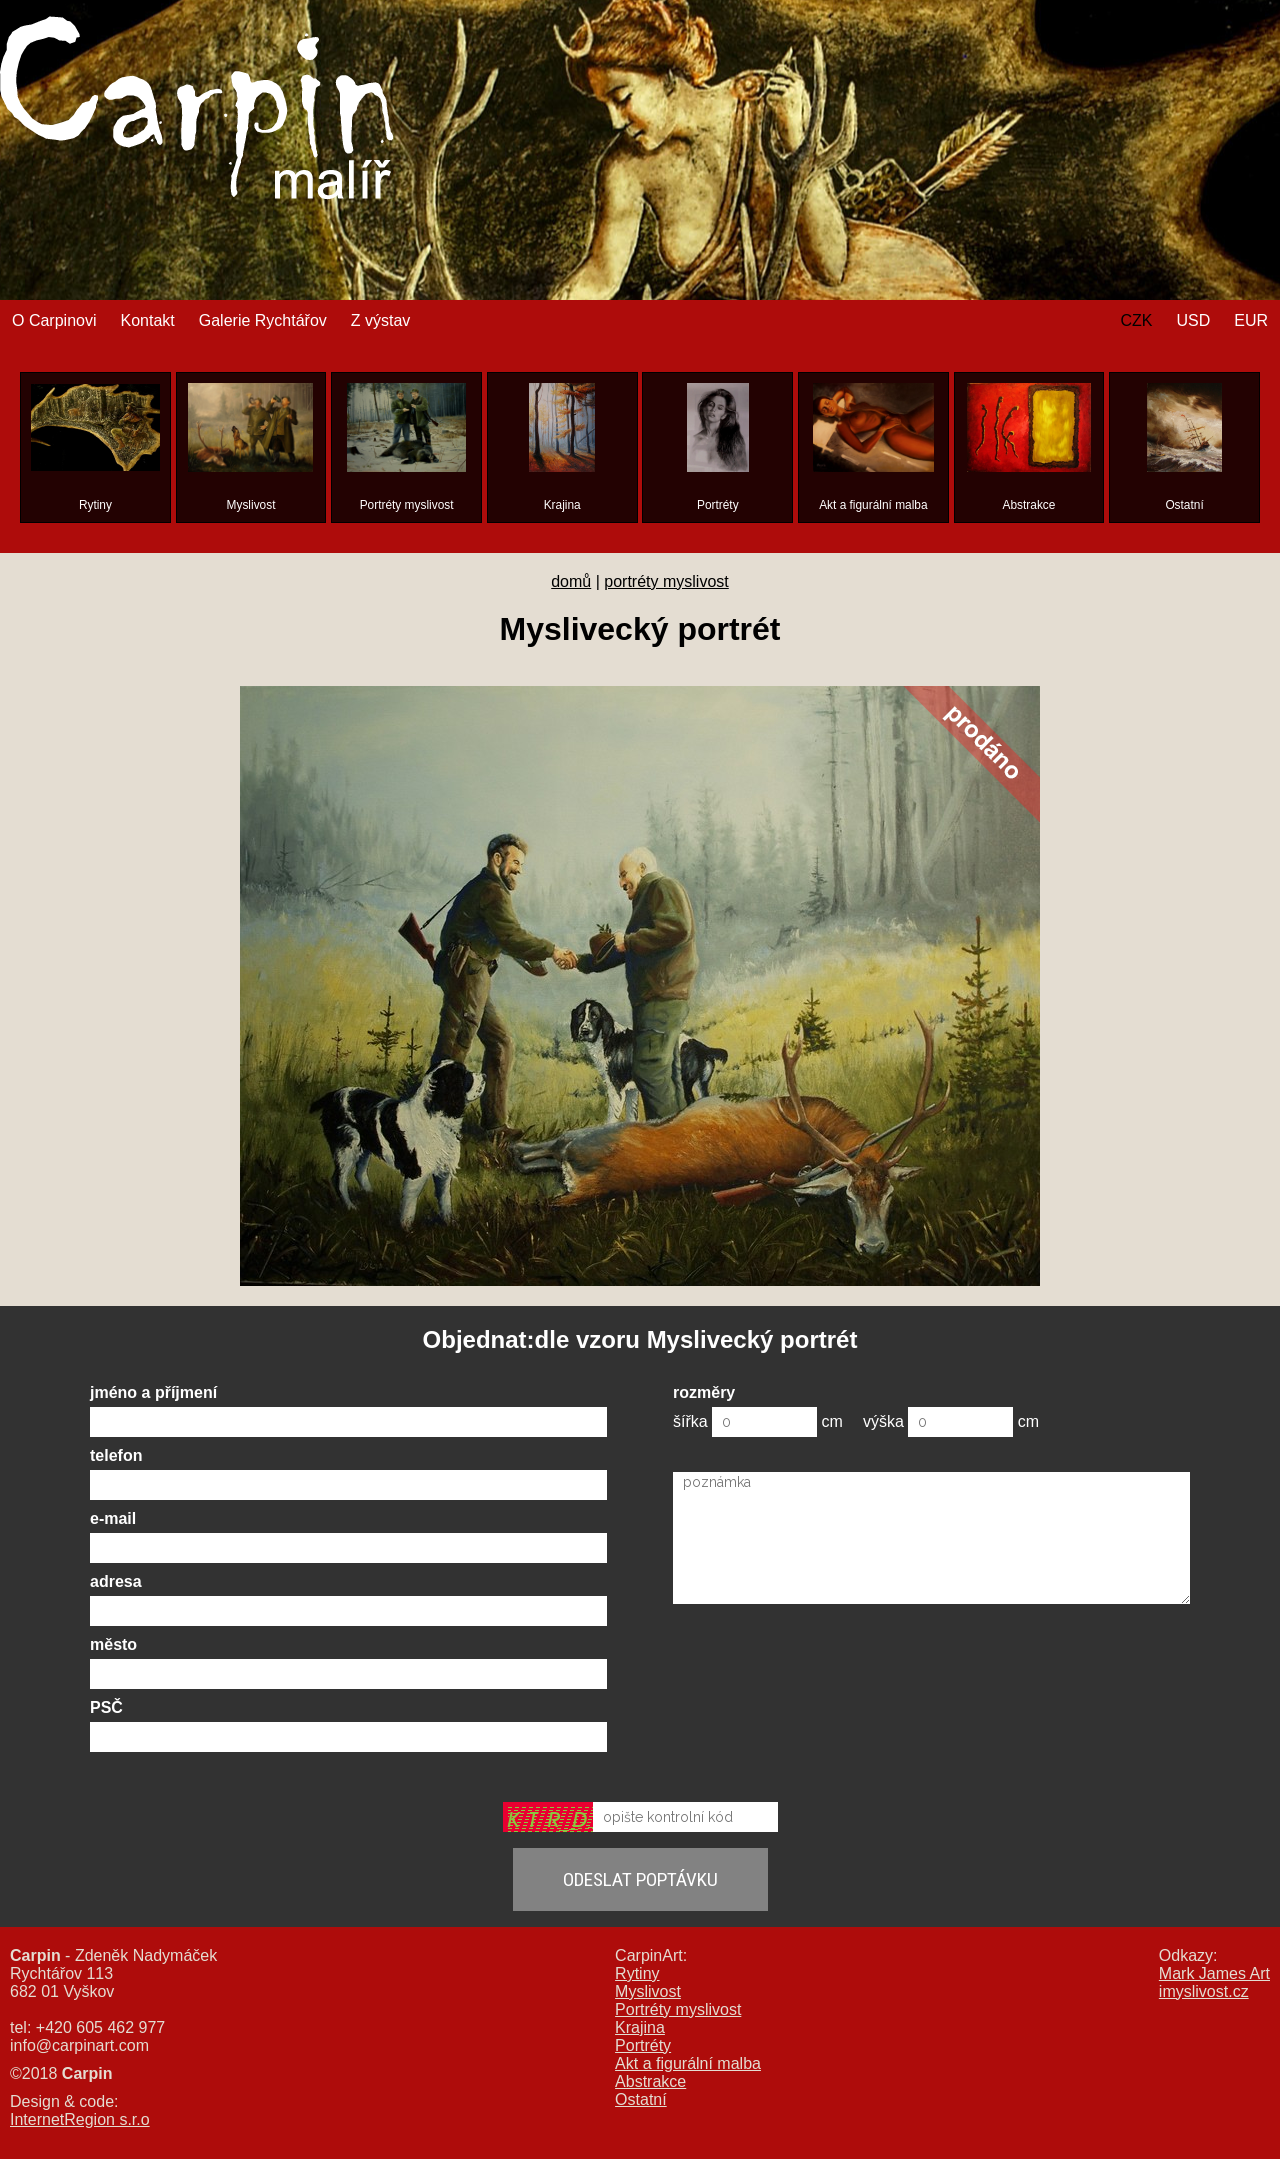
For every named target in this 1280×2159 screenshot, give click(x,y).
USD (1193, 320)
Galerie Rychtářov (263, 320)
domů (571, 581)
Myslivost (648, 1991)
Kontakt (147, 320)
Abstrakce (650, 2081)
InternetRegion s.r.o (80, 2119)
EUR (1251, 320)
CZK (1136, 320)
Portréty (643, 2045)
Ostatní (641, 2099)
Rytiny (637, 1973)
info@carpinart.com (79, 2045)
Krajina (640, 2027)
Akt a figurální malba (688, 2063)
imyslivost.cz (1204, 1991)
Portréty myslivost (678, 2009)
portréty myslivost (666, 581)
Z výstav (381, 320)
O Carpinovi (54, 320)
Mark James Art (1214, 1973)
